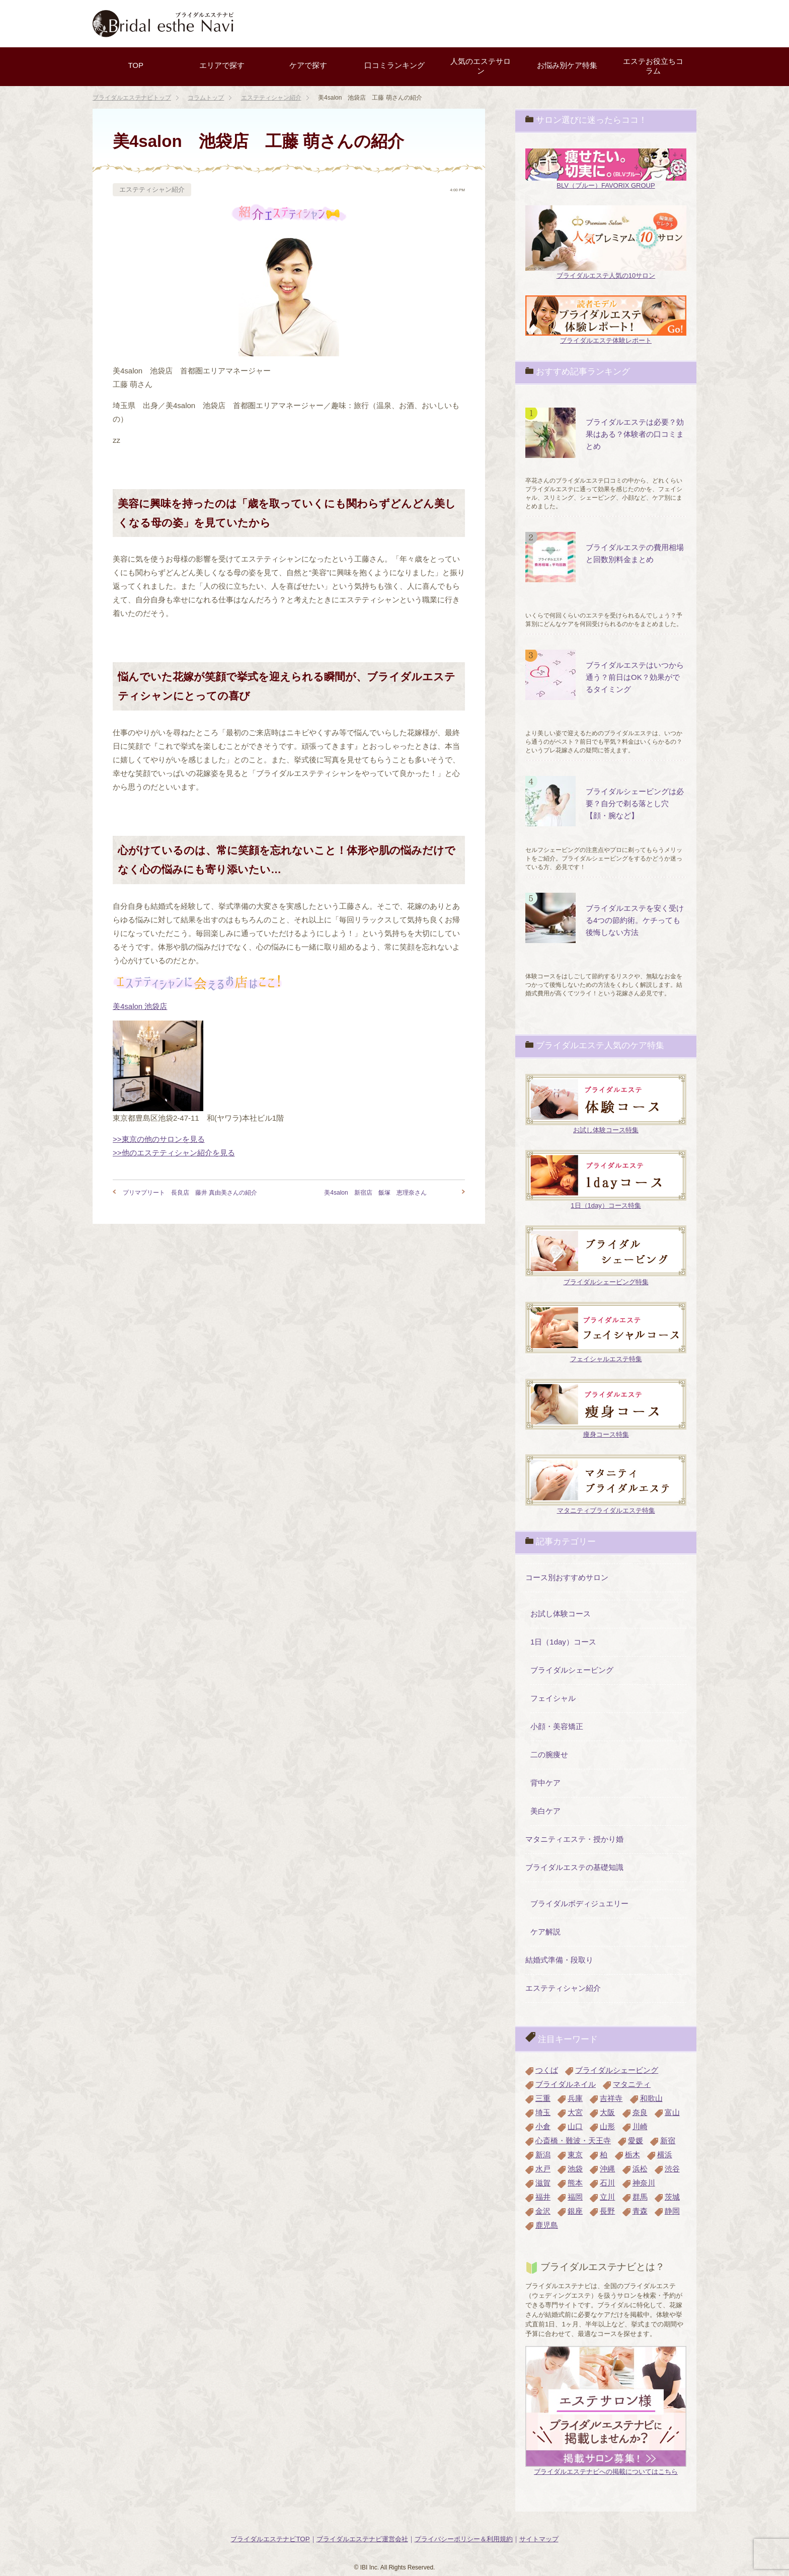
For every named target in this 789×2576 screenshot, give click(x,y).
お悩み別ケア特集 (567, 65)
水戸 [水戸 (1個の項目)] (542, 2168)
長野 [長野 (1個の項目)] (607, 2211)
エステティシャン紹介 (152, 189)
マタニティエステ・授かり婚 (574, 1839)
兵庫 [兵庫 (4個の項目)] (575, 2098)
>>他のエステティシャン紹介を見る (174, 1152)
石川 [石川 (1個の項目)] (607, 2182)
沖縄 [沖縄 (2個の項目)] (607, 2168)
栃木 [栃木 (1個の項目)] (632, 2154)
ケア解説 (545, 1931)
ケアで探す (308, 65)
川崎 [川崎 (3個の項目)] (640, 2126)
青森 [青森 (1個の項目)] (640, 2211)
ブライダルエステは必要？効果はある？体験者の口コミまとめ (635, 434)
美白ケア (545, 1811)
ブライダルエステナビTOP (269, 2539)
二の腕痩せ (549, 1754)
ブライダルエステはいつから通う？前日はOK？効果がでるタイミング (635, 677)
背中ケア (545, 1782)
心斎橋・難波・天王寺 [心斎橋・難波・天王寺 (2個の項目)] (573, 2140)
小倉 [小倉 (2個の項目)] (542, 2126)
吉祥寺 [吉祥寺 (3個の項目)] (611, 2098)
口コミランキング (394, 65)
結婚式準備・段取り (559, 1960)
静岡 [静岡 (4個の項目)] (672, 2211)
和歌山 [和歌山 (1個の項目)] (651, 2098)
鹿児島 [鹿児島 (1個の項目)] (546, 2225)
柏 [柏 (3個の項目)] (603, 2154)
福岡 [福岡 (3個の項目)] (575, 2197)
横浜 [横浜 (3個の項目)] (664, 2154)
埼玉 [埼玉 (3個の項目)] (542, 2112)
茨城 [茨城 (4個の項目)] (672, 2197)
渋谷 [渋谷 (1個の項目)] (672, 2168)
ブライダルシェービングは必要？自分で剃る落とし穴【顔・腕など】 (635, 803)
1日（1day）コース (563, 1641)
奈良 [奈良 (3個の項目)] (640, 2112)
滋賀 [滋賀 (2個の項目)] (542, 2182)
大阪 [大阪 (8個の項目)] (607, 2112)
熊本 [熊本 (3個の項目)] (575, 2182)
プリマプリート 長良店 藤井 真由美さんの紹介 (190, 1192)
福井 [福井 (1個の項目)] (542, 2197)
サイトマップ (539, 2539)
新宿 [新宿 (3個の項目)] (667, 2140)
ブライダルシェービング (571, 1670)
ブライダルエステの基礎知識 (574, 1867)
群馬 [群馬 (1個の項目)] (640, 2197)
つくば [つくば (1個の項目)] (546, 2070)
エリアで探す (222, 65)
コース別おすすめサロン (566, 1577)
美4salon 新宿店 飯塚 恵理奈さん (375, 1192)
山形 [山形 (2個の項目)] (607, 2126)
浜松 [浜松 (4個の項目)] (640, 2168)
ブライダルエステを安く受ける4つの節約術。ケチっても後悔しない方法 (635, 920)
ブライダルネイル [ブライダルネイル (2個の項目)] (565, 2084)
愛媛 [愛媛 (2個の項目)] (635, 2140)
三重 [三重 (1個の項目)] (542, 2098)
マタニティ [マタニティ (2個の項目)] (632, 2084)
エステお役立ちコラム (653, 66)
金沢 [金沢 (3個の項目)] (542, 2211)
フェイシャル (553, 1698)
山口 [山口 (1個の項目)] (575, 2126)
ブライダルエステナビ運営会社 (362, 2539)
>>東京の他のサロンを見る (159, 1139)
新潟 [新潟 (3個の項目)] (542, 2154)
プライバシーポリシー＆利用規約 (464, 2539)
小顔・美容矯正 (556, 1726)
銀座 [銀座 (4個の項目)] (575, 2211)
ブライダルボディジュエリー (579, 1903)
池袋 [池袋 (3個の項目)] (575, 2168)
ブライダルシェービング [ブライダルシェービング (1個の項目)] (616, 2070)
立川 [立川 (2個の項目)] (607, 2197)
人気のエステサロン (480, 66)
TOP (135, 65)
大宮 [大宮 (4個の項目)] (575, 2112)
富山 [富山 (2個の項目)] (672, 2112)
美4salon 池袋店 (140, 1006)
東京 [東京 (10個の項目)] (575, 2154)
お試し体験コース (560, 1613)
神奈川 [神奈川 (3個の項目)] (644, 2182)
